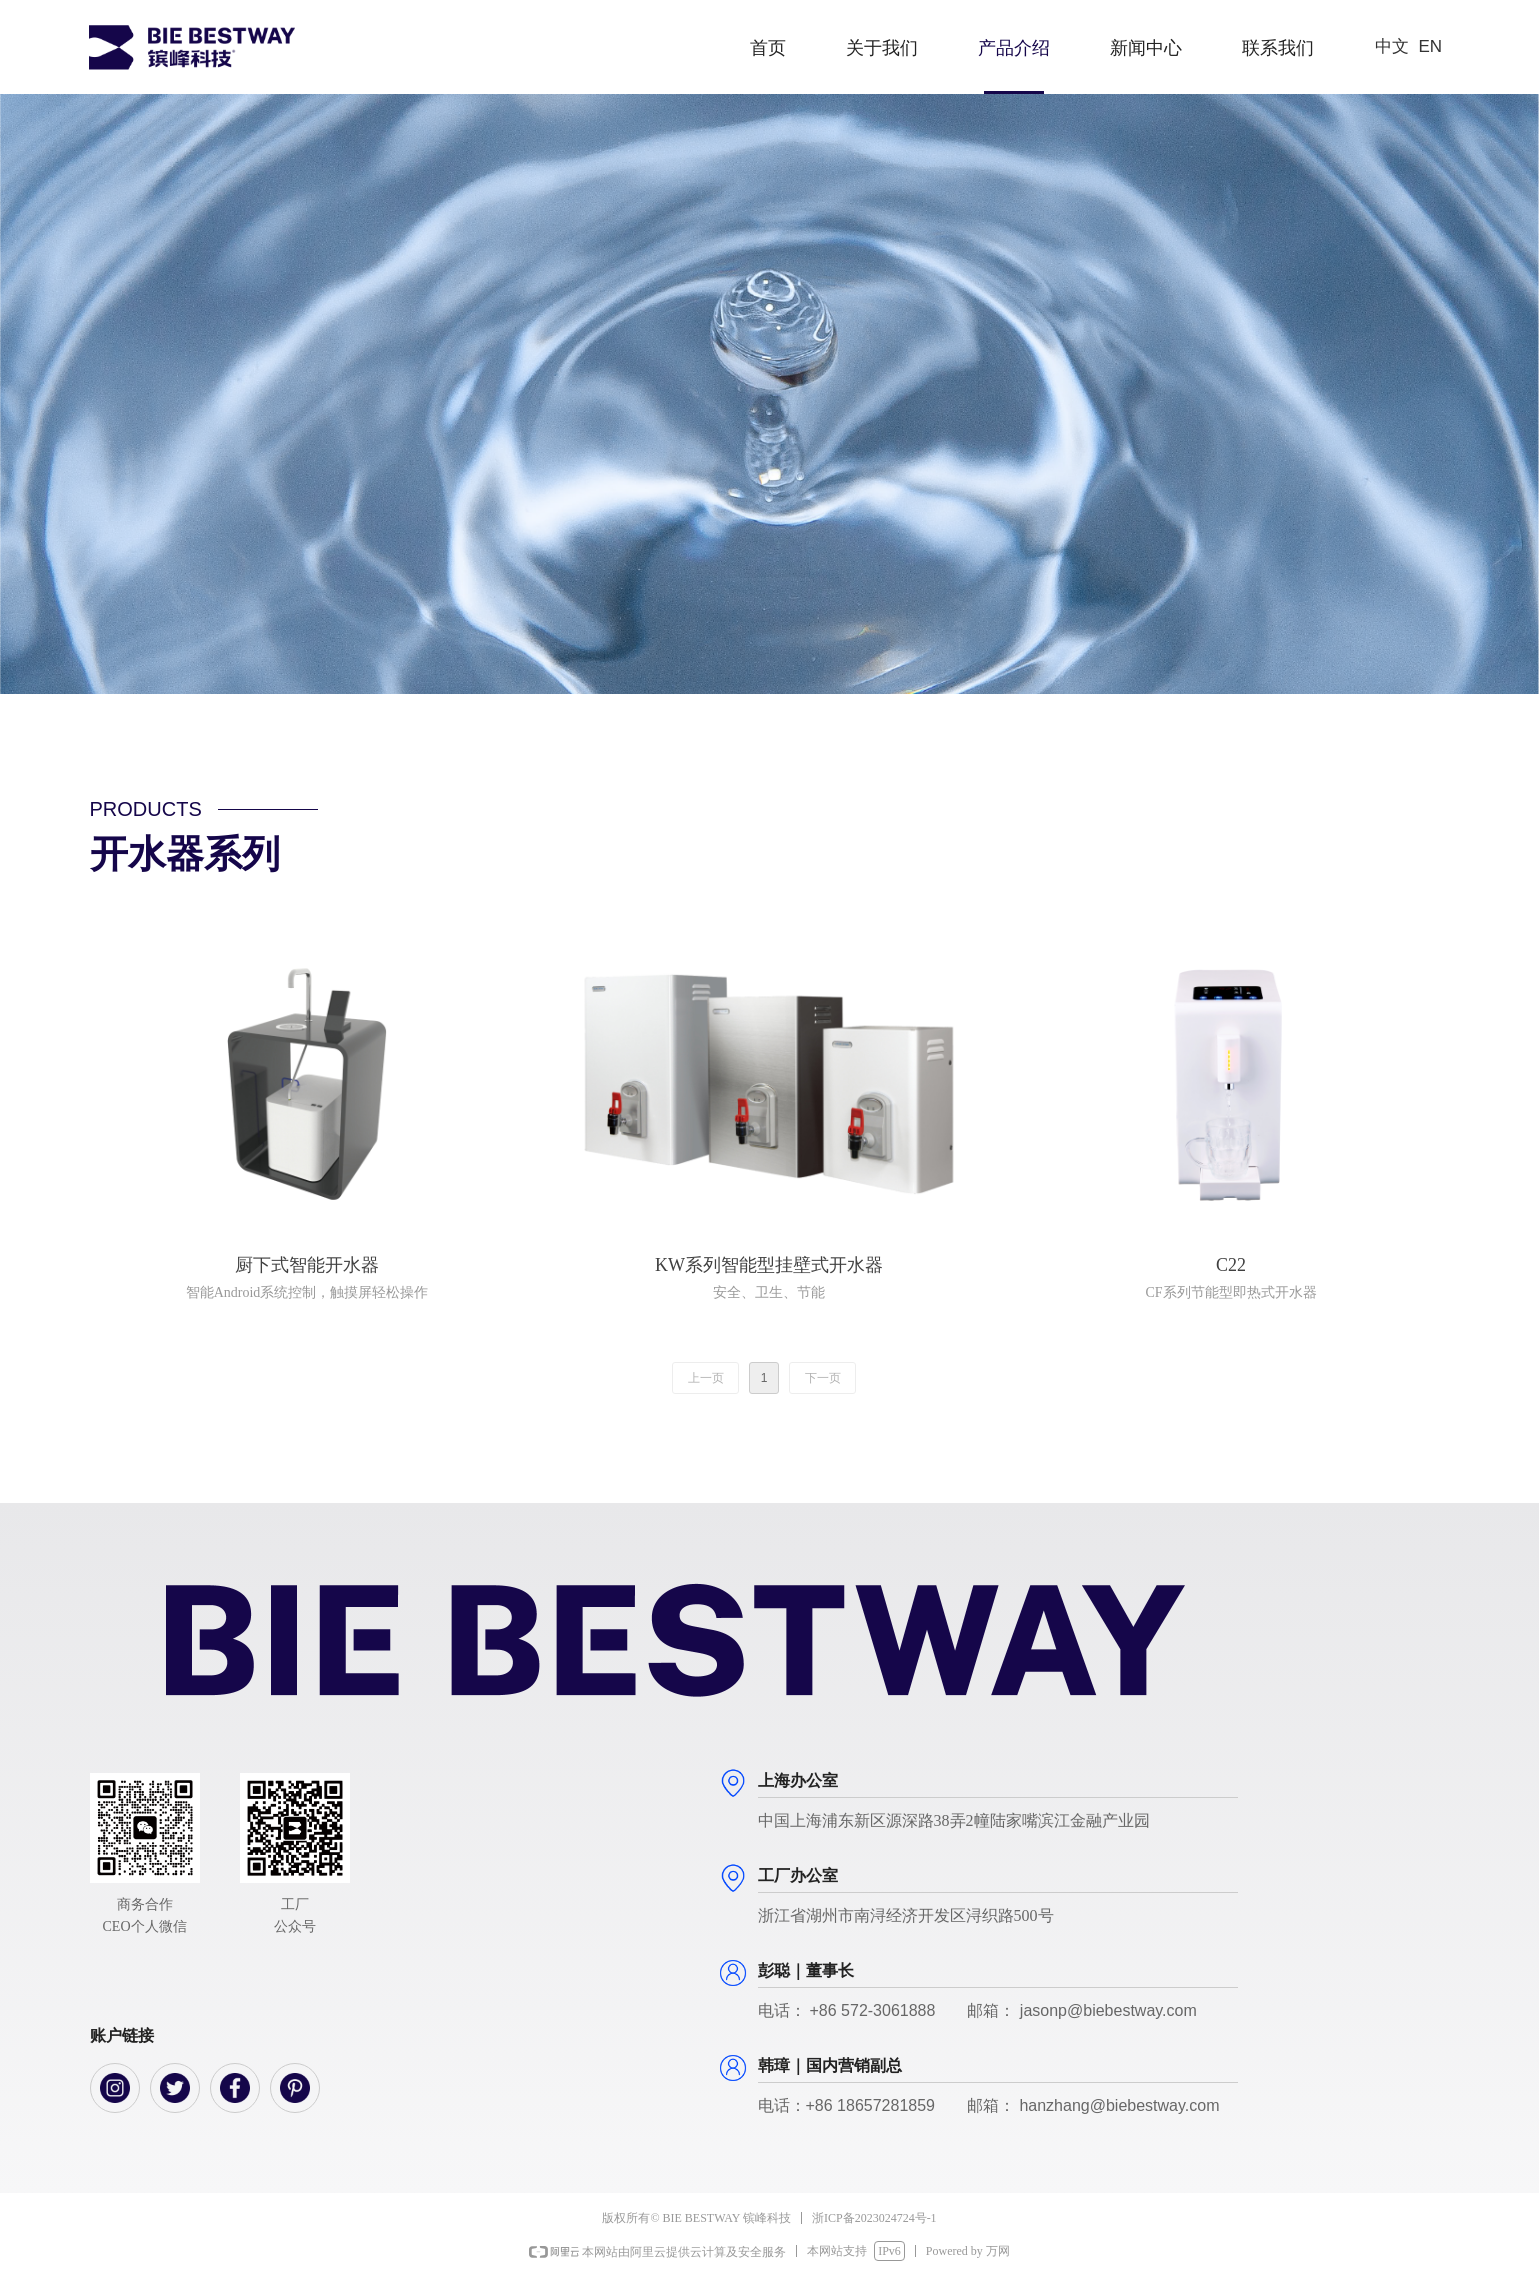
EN (1431, 46)
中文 (1392, 46)
